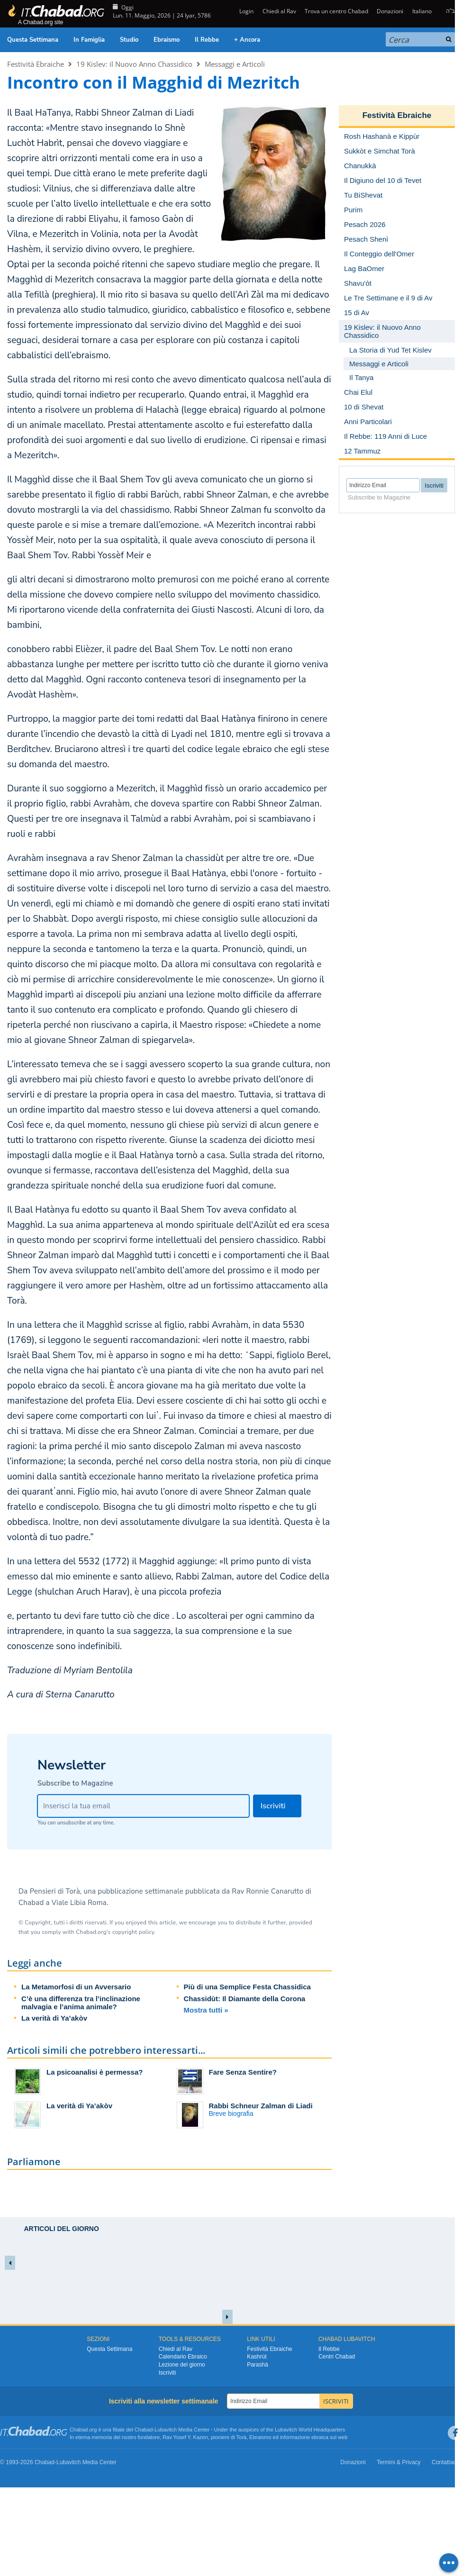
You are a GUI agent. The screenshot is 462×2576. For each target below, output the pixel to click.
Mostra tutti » (206, 2010)
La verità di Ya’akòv (54, 2018)
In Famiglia (89, 40)
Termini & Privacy (399, 2462)
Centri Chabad (336, 2356)
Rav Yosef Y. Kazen (185, 2437)
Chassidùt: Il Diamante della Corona (245, 1999)
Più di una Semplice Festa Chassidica (247, 1987)
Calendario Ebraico (183, 2356)
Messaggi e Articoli (235, 64)
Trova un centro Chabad (336, 11)
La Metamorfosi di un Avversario (76, 1987)
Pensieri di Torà (55, 1891)
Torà (241, 2437)
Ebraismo (167, 40)
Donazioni (390, 11)
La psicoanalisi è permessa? (94, 2072)
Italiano (422, 11)
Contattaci (444, 2462)
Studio (129, 40)
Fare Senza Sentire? (243, 2072)
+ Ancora (247, 40)
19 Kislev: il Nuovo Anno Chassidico (134, 64)
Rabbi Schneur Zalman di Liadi (261, 2106)
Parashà (257, 2364)
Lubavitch (165, 2429)
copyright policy (133, 1932)
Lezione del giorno (182, 2364)
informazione (295, 2437)
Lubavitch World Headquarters (310, 2429)
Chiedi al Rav (279, 11)
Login (246, 11)
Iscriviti (167, 2372)
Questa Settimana (32, 40)
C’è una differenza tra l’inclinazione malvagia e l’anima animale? (80, 2003)
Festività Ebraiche (35, 64)
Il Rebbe (207, 40)
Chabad (144, 2429)
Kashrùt (256, 2356)
